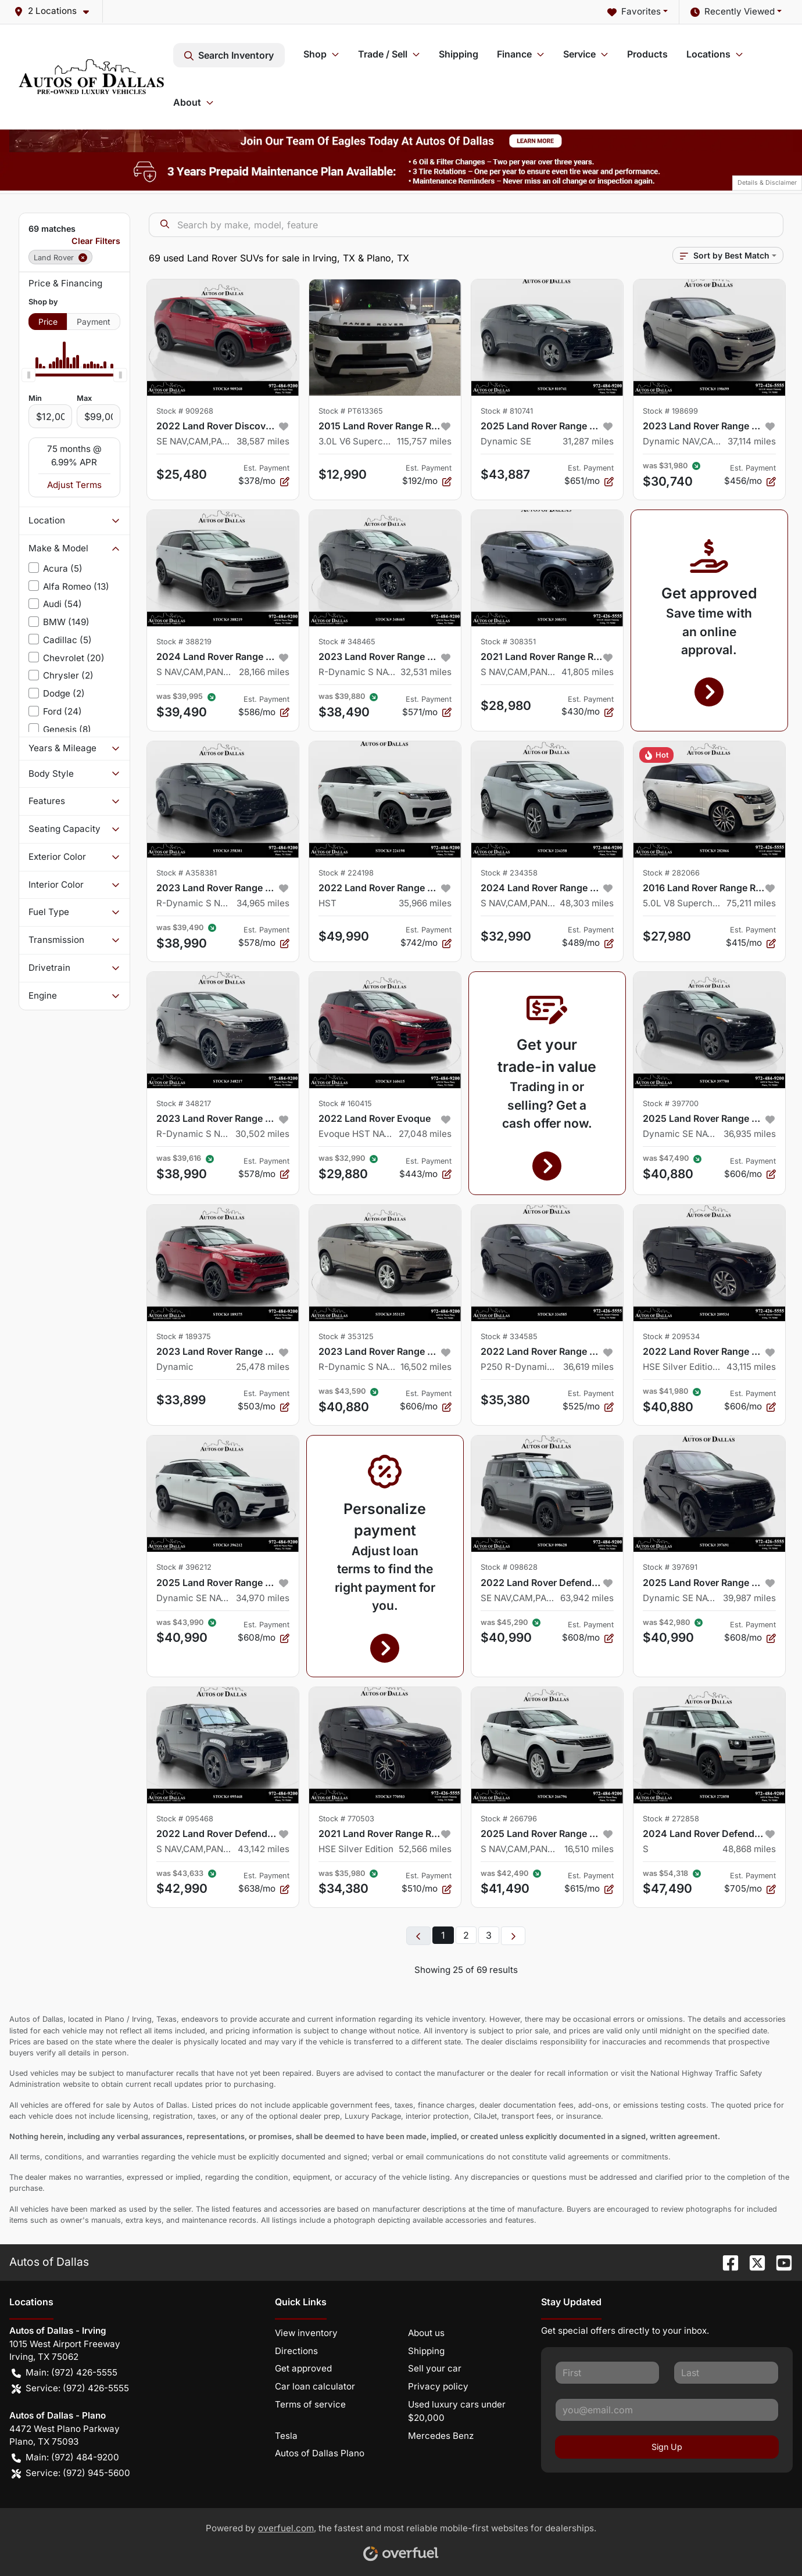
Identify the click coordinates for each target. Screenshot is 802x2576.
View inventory (306, 2332)
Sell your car (434, 2368)
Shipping (458, 54)
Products (647, 54)
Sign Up (666, 2447)
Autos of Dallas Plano (319, 2453)
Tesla (286, 2435)
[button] (56, 11)
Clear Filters (95, 241)
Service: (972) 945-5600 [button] (71, 2473)
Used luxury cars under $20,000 (457, 2411)
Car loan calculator (315, 2386)
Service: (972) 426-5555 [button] (70, 2388)
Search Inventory (229, 55)
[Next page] (513, 1935)
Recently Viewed (732, 12)
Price (48, 322)
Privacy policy (438, 2386)
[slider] (28, 375)
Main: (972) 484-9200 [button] (65, 2457)
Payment (93, 322)
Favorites (634, 12)
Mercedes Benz (441, 2435)
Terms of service (310, 2404)
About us (426, 2332)
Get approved (303, 2368)
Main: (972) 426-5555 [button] (64, 2373)
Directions (296, 2350)
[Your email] (667, 2409)
